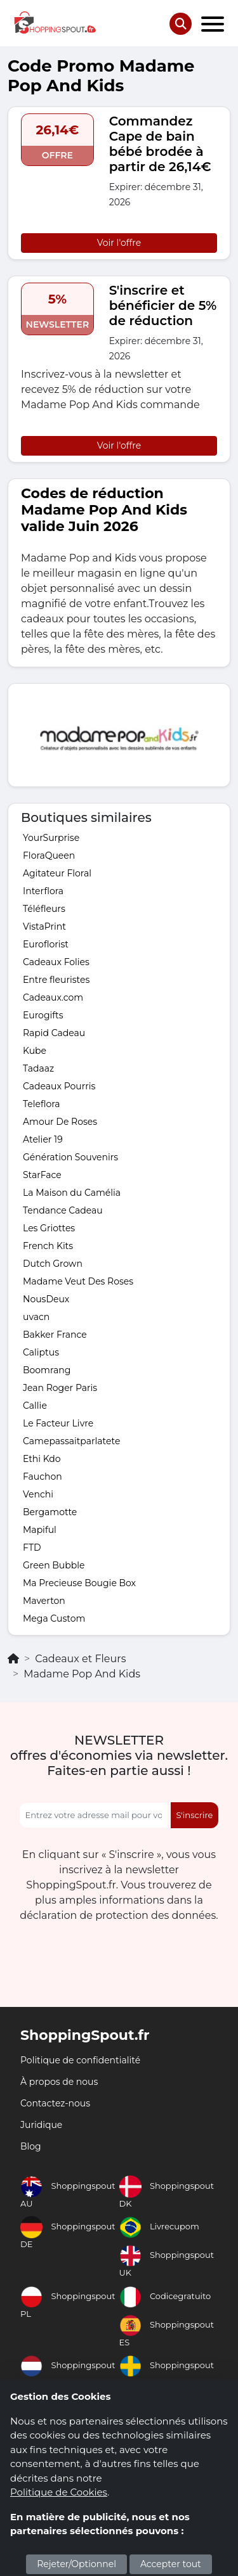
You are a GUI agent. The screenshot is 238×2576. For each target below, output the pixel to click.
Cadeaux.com (53, 997)
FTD (32, 1547)
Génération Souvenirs (70, 1157)
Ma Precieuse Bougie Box (79, 1583)
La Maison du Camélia (72, 1192)
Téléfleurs (44, 908)
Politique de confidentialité (80, 2060)
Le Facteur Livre (58, 1423)
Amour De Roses (60, 1121)
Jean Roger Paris (60, 1388)
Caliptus (41, 1352)
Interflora (43, 891)
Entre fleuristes (56, 979)
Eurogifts (43, 1015)
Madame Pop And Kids (81, 1674)
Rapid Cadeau (54, 1033)
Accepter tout (170, 2564)
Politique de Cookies (58, 2492)
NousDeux (46, 1299)
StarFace (42, 1175)
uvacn (36, 1317)
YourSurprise (51, 837)
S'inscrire (194, 1815)
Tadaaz (38, 1068)
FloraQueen (49, 855)
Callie (35, 1405)
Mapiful (39, 1529)
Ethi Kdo (42, 1458)
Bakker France (55, 1334)
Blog (30, 2146)
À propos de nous (59, 2081)
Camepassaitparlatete (71, 1441)
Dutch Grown (53, 1263)
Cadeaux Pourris (59, 1086)
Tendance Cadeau (63, 1210)
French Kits (48, 1246)
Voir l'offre (119, 242)
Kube (34, 1050)
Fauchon (42, 1476)
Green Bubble (53, 1565)
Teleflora (41, 1104)
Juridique (41, 2125)
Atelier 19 (43, 1139)
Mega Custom (54, 1618)
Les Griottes (49, 1228)
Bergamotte (50, 1512)
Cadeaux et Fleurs (80, 1659)
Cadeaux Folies (56, 962)
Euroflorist (46, 944)
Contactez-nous (55, 2103)
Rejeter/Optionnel (76, 2564)
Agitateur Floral (57, 873)
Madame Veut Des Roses (78, 1281)
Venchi (38, 1494)
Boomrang (46, 1370)
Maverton (44, 1600)
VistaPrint (44, 926)
